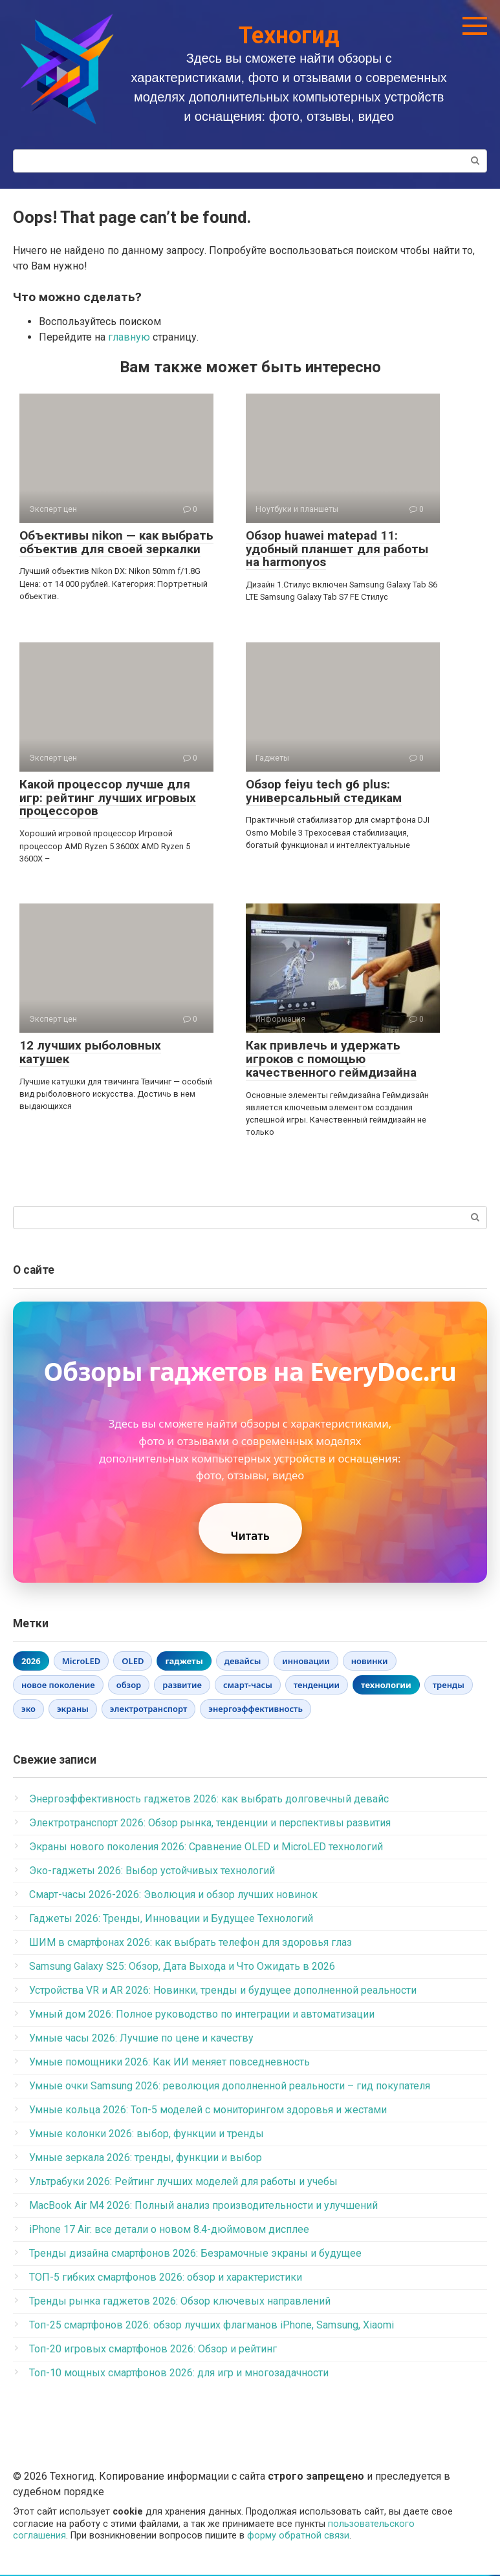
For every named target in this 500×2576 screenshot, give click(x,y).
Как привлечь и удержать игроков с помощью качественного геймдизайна (331, 1059)
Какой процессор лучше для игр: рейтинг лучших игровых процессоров (107, 798)
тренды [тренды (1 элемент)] (448, 1687)
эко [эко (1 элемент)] (28, 1710)
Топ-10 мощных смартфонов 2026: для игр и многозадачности (179, 2374)
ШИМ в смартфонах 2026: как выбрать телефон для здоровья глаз (190, 1943)
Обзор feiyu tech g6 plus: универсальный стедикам (324, 791)
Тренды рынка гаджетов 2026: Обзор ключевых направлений (180, 2302)
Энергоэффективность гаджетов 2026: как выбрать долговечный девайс (209, 1800)
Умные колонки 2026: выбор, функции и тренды (146, 2135)
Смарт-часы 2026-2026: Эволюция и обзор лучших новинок (173, 1896)
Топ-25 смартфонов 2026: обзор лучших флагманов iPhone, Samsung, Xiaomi (211, 2326)
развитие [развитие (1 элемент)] (182, 1687)
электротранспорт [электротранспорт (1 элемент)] (148, 1710)
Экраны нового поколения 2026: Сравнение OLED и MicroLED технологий (206, 1848)
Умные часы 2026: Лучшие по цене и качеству (141, 2039)
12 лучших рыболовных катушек (90, 1052)
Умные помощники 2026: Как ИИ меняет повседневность (169, 2063)
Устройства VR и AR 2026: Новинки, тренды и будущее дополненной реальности (223, 1991)
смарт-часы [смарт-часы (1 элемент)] (247, 1687)
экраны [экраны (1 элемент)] (73, 1710)
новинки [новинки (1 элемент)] (369, 1662)
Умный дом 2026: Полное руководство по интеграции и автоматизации (202, 2015)
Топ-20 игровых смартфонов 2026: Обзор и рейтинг (153, 2350)
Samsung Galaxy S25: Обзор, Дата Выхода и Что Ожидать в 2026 (182, 1967)
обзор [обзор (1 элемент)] (129, 1687)
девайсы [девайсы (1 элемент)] (242, 1662)
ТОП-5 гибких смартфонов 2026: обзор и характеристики (165, 2278)
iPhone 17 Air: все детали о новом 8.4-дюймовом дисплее (169, 2230)
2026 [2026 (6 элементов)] (31, 1662)
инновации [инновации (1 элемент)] (306, 1662)
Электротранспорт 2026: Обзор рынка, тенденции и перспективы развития (210, 1824)
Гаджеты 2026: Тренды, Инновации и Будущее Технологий (171, 1920)
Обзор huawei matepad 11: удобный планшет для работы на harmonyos (337, 549)
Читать (249, 1537)
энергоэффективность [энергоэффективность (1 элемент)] (255, 1710)
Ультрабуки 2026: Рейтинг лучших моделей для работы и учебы (183, 2183)
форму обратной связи (298, 2537)
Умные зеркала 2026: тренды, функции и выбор (145, 2159)
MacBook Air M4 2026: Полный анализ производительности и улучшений (203, 2207)
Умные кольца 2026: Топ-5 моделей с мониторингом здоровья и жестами (208, 2111)
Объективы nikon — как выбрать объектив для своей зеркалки (116, 542)
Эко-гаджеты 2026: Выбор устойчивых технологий (152, 1872)
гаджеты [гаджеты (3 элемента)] (183, 1662)
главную (129, 337)
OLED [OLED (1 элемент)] (133, 1662)
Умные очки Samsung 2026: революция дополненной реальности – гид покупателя (229, 2087)
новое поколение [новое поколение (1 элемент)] (58, 1687)
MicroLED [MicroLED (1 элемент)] (81, 1662)
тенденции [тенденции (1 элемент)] (317, 1687)
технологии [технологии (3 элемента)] (386, 1687)
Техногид (289, 35)
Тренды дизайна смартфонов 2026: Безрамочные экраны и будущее (195, 2254)
